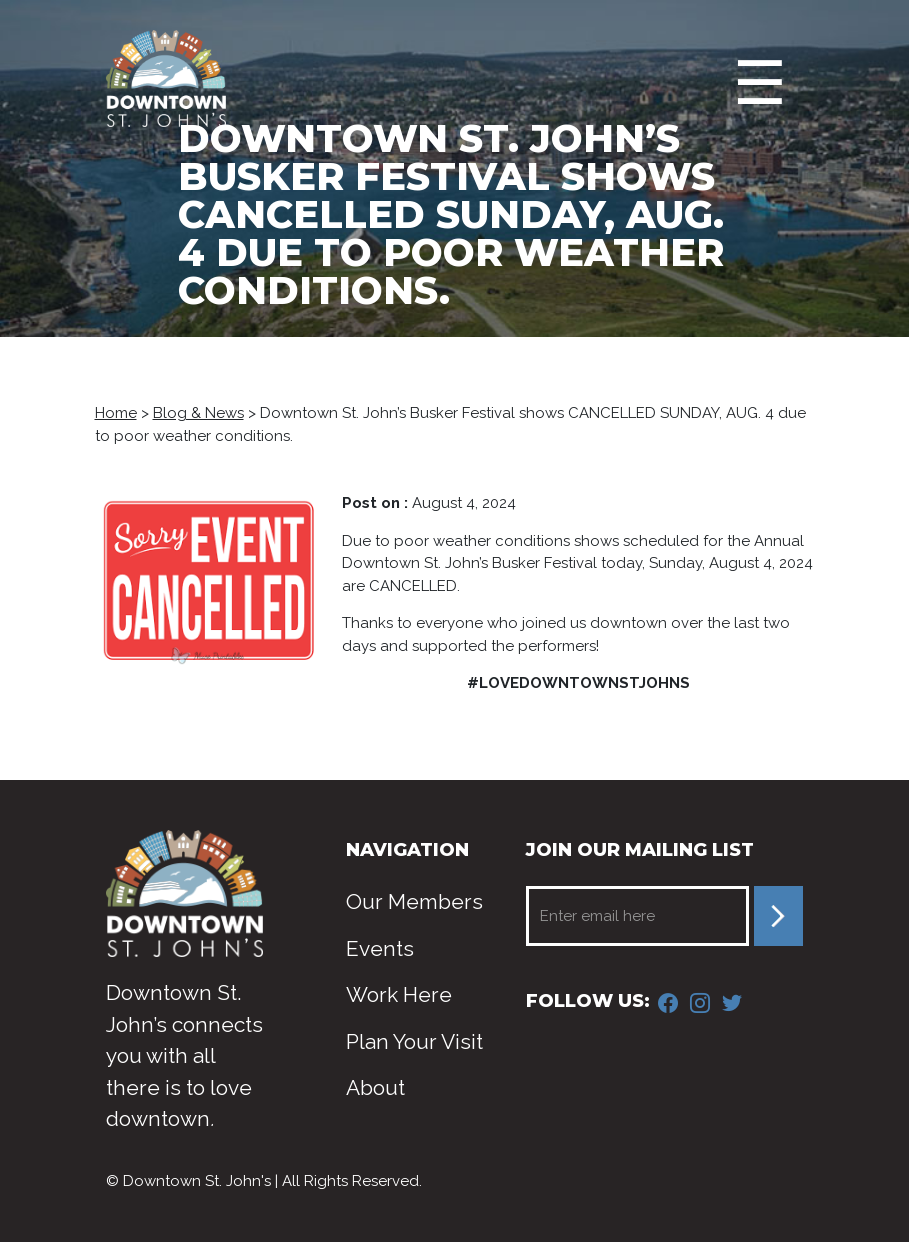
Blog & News (198, 413)
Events (380, 948)
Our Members (414, 901)
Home (116, 413)
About (375, 1087)
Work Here (399, 994)
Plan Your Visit (414, 1041)
